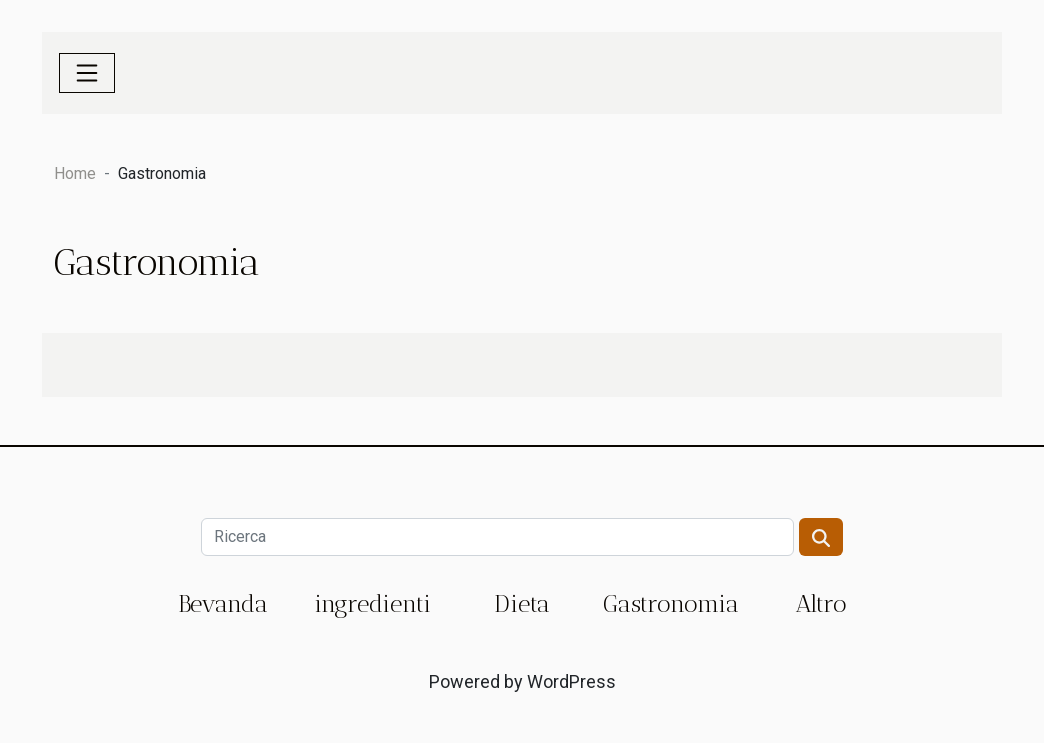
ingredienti (372, 603)
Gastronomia (671, 603)
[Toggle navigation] (87, 73)
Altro (821, 603)
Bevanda (223, 603)
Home (75, 173)
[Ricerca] (497, 537)
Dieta (522, 603)
